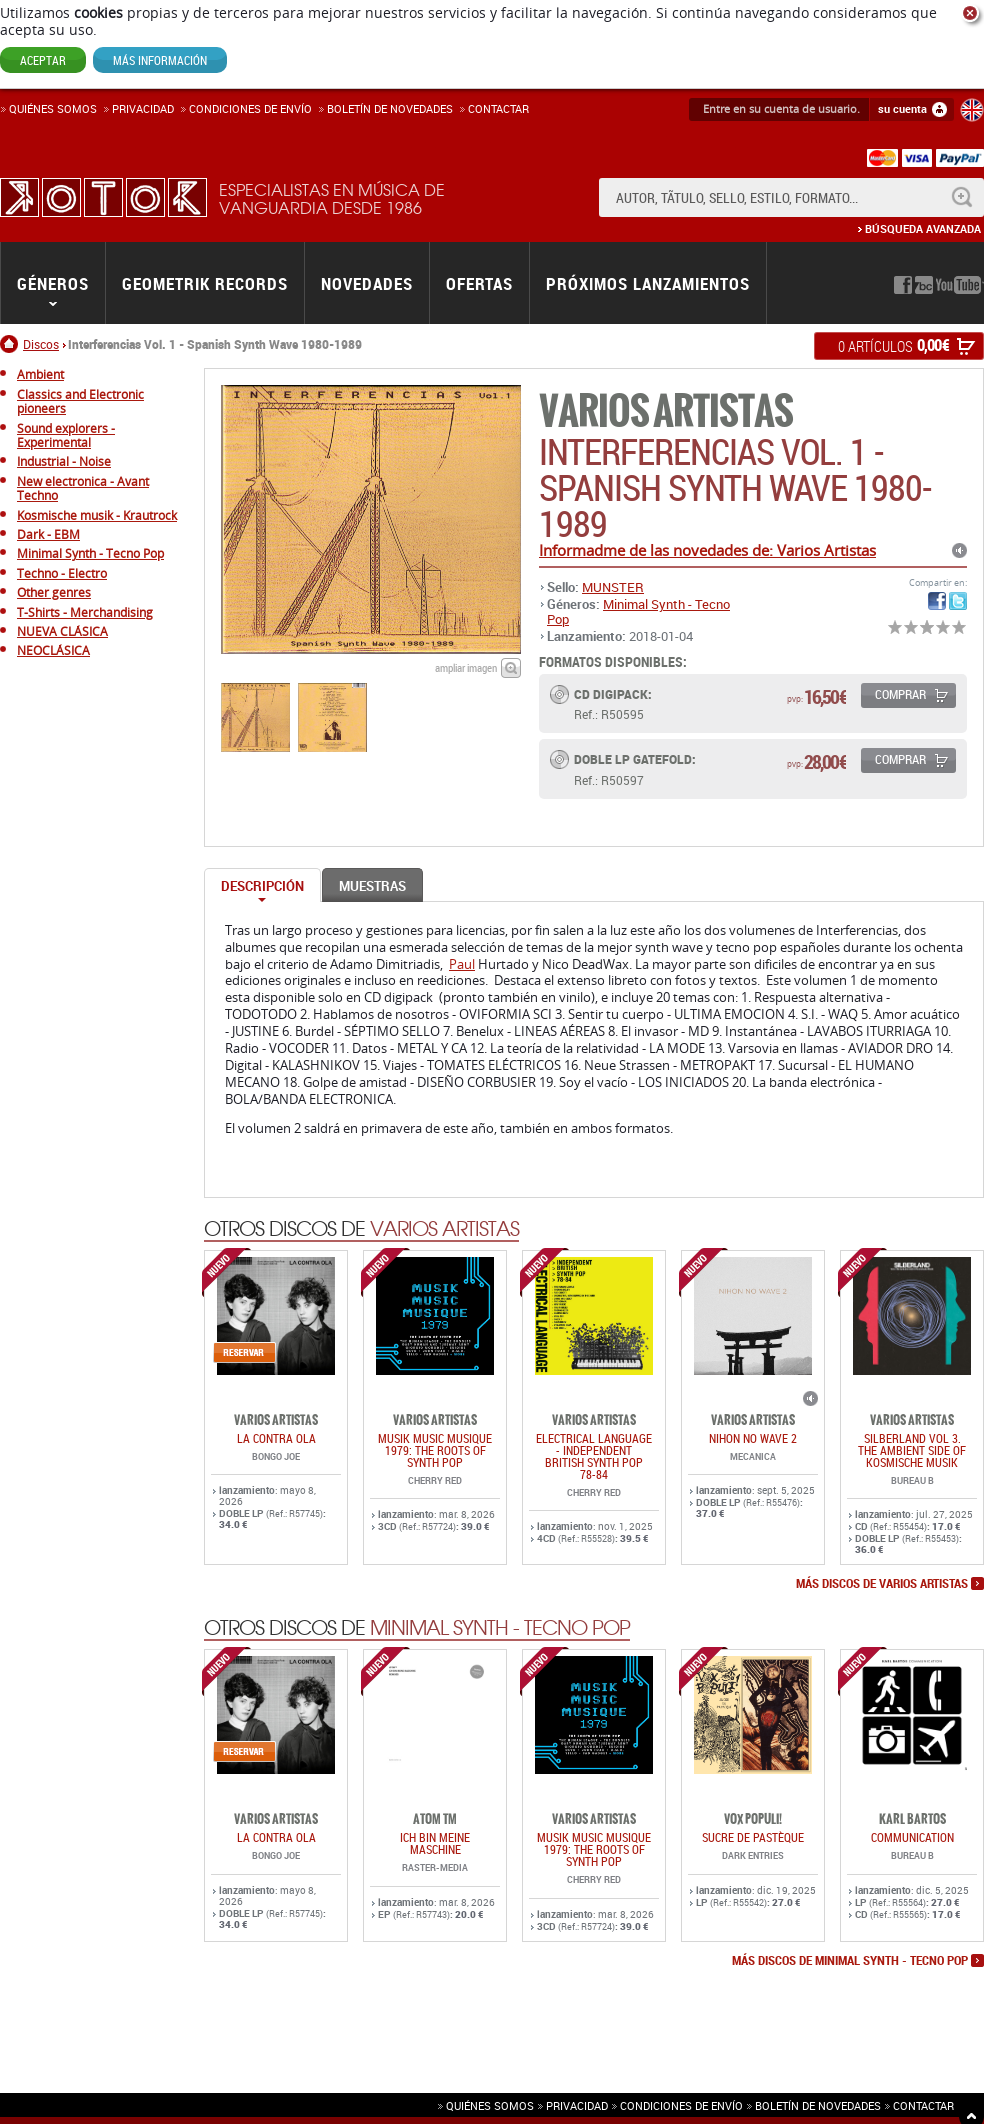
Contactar (498, 108)
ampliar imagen (466, 667)
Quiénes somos (53, 108)
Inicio (11, 344)
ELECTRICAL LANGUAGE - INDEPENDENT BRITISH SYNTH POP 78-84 (594, 1456)
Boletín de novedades (390, 108)
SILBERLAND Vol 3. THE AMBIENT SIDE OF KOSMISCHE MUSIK (912, 1450)
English (972, 110)
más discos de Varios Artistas (882, 1584)
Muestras (372, 886)
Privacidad (143, 108)
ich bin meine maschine (435, 1843)
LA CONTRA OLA (276, 1438)
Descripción (262, 886)
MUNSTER (613, 587)
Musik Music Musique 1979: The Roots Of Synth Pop (435, 1450)
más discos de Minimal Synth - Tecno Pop (850, 1961)
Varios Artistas (666, 411)
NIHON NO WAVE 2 (753, 1438)
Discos (41, 344)
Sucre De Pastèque (753, 1837)
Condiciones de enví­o (250, 108)
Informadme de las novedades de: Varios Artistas (707, 550)
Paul (462, 964)
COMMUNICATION (912, 1837)
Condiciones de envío (681, 2105)
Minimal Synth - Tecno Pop (638, 611)
